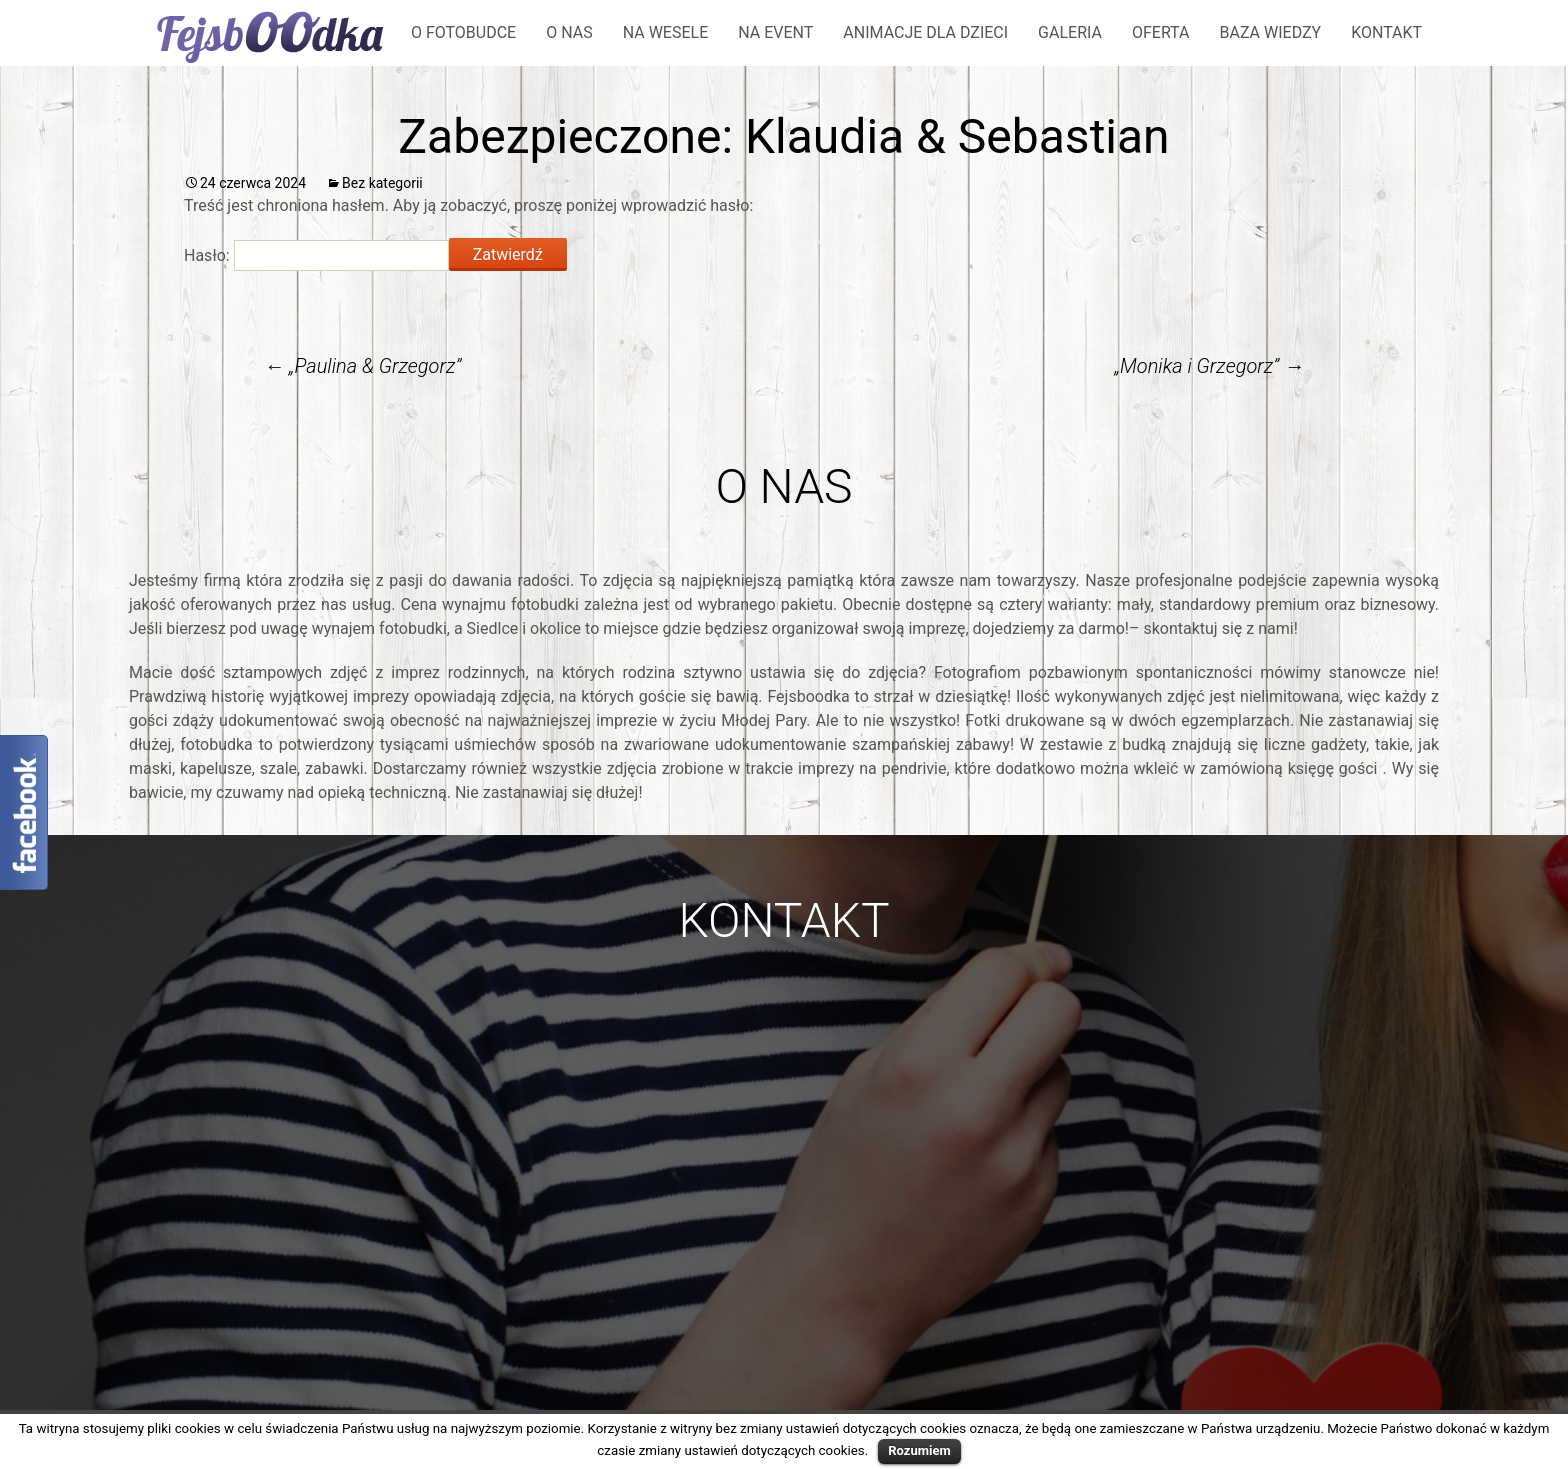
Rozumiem (919, 1450)
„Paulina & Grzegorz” (362, 366)
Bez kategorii (382, 183)
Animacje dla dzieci (925, 32)
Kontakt (1386, 32)
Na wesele (666, 32)
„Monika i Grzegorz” (1209, 366)
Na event (775, 32)
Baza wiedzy (1270, 32)
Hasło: (316, 255)
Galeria (1070, 32)
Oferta (1161, 32)
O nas (569, 32)
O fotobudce (463, 32)
